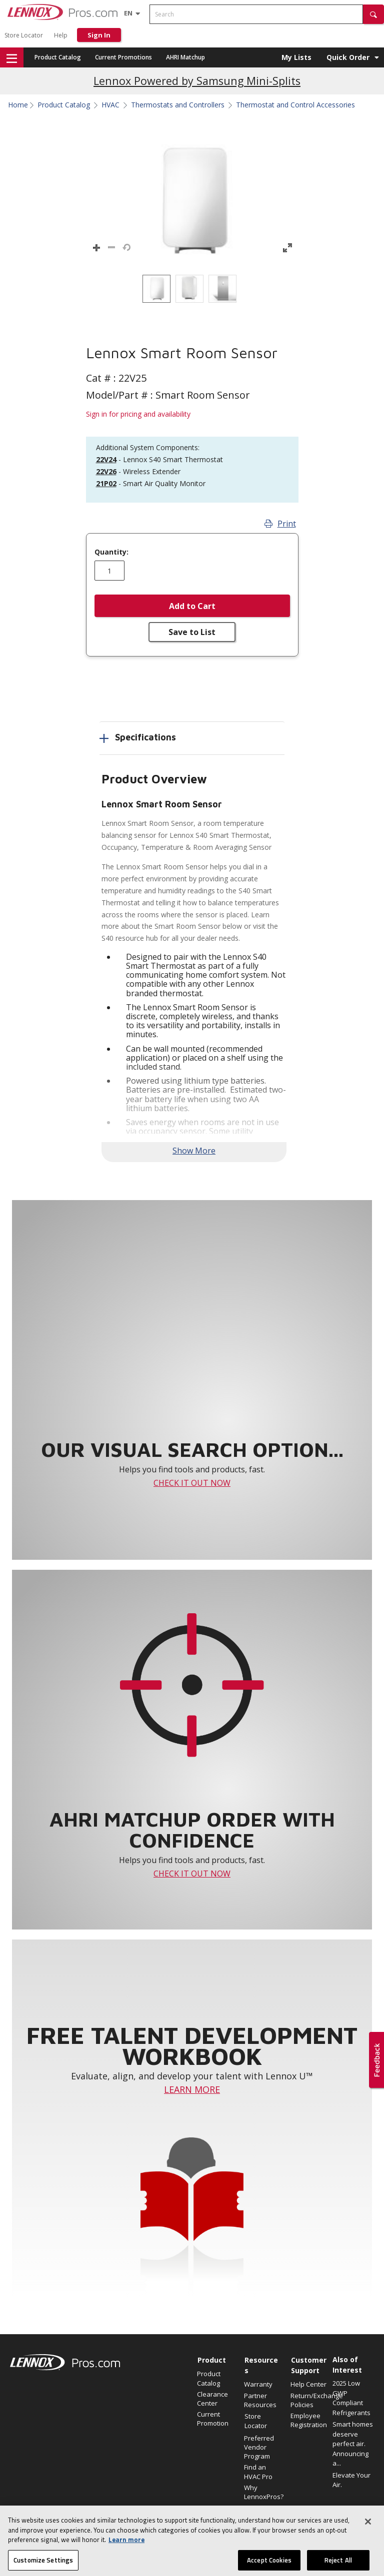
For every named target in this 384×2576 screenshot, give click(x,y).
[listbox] (192, 289)
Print (280, 523)
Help (61, 35)
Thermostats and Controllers (177, 104)
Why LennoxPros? (262, 2492)
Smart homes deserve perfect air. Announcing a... (352, 2444)
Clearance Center (212, 2399)
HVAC (111, 104)
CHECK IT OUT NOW (192, 1483)
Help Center (308, 2384)
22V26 (106, 471)
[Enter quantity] (109, 571)
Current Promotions (123, 57)
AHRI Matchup (185, 57)
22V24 (106, 459)
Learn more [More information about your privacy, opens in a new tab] (126, 2565)
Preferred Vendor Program (259, 2447)
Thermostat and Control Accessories (295, 104)
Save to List (192, 632)
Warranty (258, 2384)
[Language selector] (128, 13)
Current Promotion (212, 2419)
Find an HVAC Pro (258, 2472)
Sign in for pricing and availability (138, 414)
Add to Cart (192, 606)
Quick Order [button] (348, 57)
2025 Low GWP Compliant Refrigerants (351, 2398)
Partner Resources (260, 2400)
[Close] (368, 2547)
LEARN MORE (192, 2089)
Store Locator (23, 35)
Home (18, 104)
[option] (156, 289)
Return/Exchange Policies (309, 2400)
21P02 (106, 483)
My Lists (297, 57)
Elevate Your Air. (351, 2480)
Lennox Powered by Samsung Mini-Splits (197, 80)
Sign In (99, 34)
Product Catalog (57, 57)
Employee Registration (308, 2420)
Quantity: (111, 552)
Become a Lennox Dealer (259, 2516)
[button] (373, 14)
